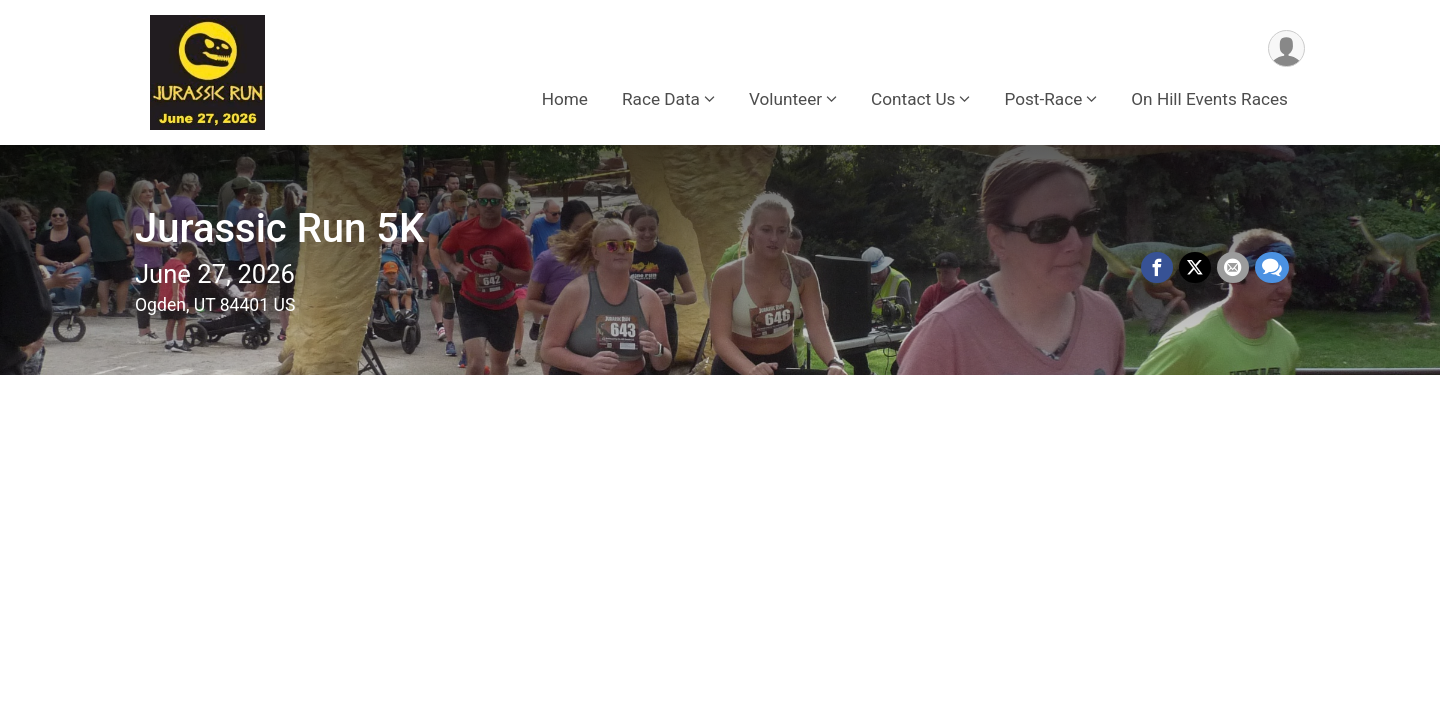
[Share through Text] (1272, 268)
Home (565, 99)
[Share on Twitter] (1195, 268)
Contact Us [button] (913, 99)
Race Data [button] (661, 99)
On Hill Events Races (1209, 99)
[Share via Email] (1233, 268)
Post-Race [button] (1043, 99)
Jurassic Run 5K (279, 228)
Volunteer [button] (785, 99)
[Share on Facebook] (1157, 268)
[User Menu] (1286, 48)
